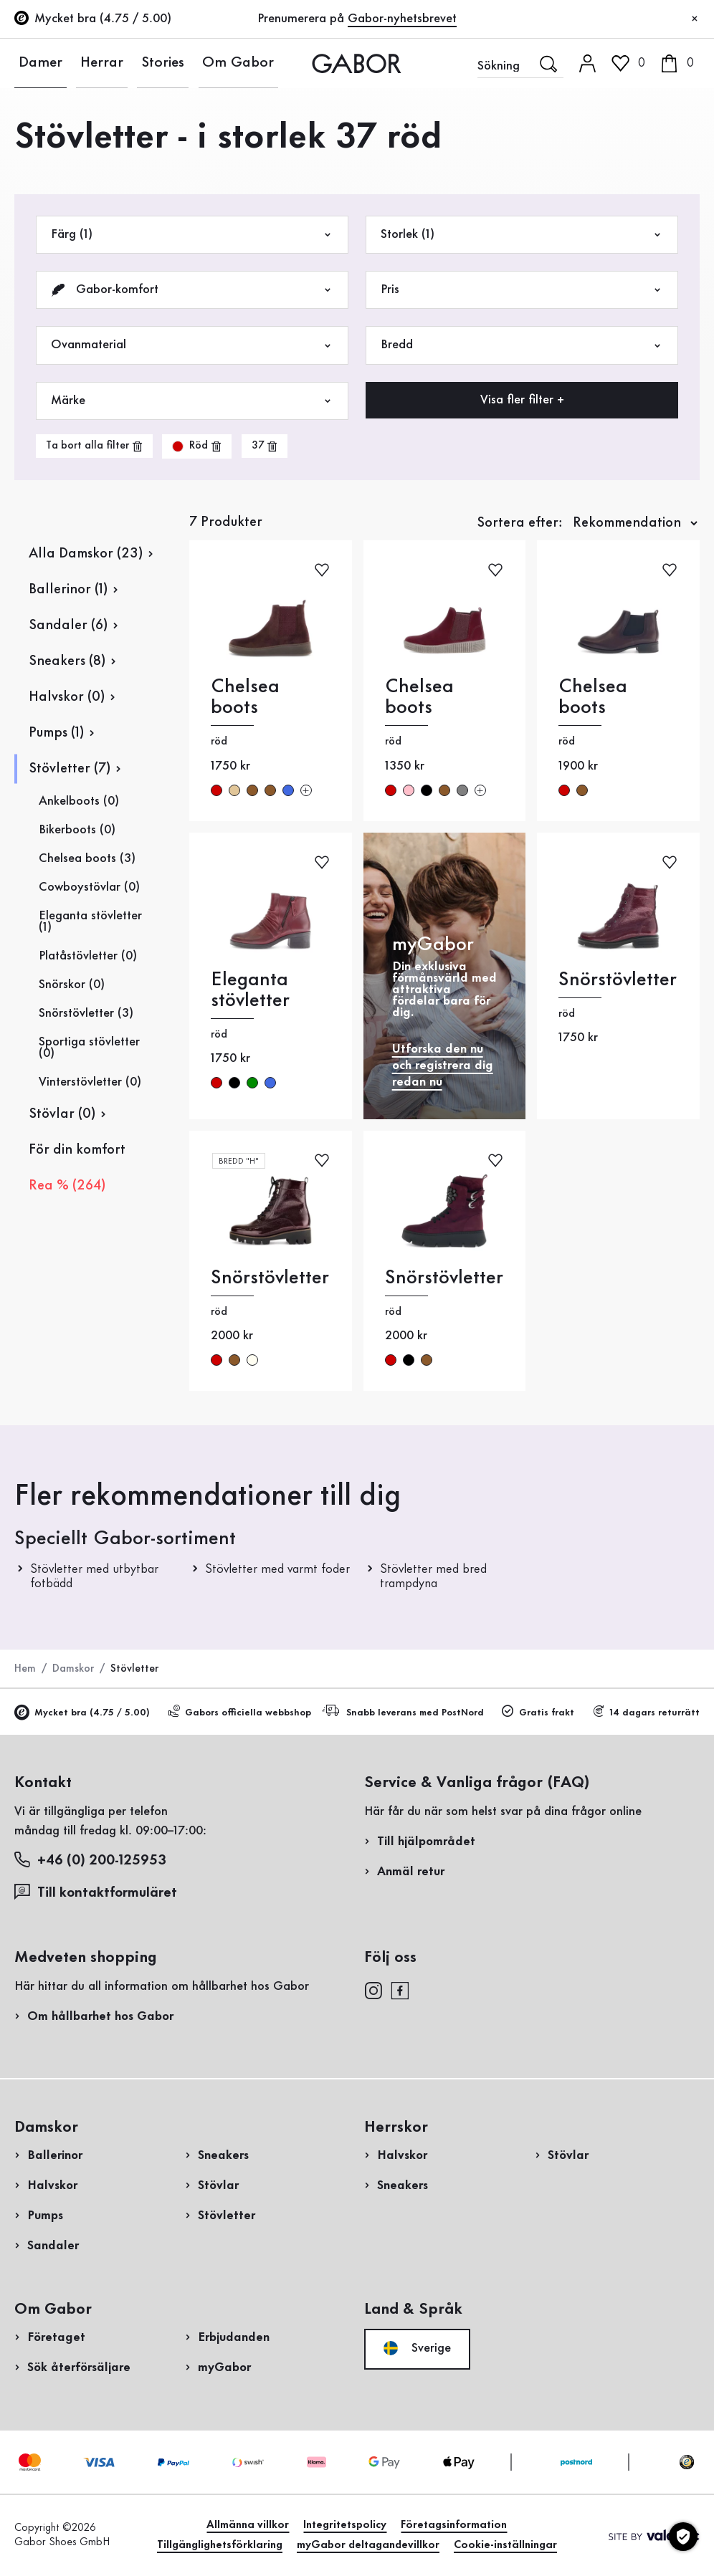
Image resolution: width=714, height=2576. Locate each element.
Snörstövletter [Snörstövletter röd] (617, 980)
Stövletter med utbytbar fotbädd (94, 1576)
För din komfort (77, 1150)
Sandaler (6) (68, 625)
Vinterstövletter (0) (90, 1082)
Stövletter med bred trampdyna (433, 1576)
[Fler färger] (306, 790)
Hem (25, 1669)
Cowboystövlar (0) (89, 887)
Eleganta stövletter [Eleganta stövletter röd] (250, 990)
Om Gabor (189, 63)
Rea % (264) (67, 1185)
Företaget (56, 2337)
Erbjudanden (234, 2337)
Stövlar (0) (62, 1114)
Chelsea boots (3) (87, 858)
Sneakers (223, 2155)
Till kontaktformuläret (95, 1892)
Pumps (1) (56, 733)
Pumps (45, 2215)
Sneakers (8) (67, 661)
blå (288, 790)
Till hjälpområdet (426, 1841)
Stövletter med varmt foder (277, 1569)
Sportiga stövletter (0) (89, 1047)
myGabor (224, 2367)
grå (462, 790)
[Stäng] (694, 19)
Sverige (417, 2348)
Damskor (73, 1669)
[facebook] (400, 1989)
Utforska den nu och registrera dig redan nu (442, 1065)
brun (252, 790)
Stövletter (226, 2215)
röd (216, 790)
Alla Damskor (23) (86, 553)
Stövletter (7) (69, 768)
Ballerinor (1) (68, 589)
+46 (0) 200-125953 (90, 1860)
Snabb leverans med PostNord (405, 1711)
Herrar (80, 63)
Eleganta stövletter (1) (90, 921)
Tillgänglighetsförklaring (219, 2545)
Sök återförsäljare (78, 2367)
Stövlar (218, 2185)
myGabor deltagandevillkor (368, 2545)
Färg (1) (192, 235)
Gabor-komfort (192, 290)
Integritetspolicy (344, 2525)
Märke (192, 401)
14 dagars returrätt (646, 1712)
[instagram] (373, 1989)
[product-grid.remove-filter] (197, 446)
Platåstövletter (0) (88, 956)
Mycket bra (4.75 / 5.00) (82, 1712)
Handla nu (656, 410)
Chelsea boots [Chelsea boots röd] (245, 697)
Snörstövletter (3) (86, 1013)
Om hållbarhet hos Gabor (100, 2016)
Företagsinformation (454, 2525)
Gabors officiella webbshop (239, 1712)
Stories (128, 63)
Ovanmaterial (192, 345)
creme (252, 1360)
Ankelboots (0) (79, 801)
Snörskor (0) (72, 984)
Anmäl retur (410, 1871)
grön (252, 1082)
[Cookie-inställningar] (683, 2536)
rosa (408, 790)
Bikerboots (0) (77, 829)
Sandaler (53, 2245)
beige (234, 790)
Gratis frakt (538, 1712)
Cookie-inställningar (505, 2545)
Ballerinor (54, 2155)
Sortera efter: (520, 523)
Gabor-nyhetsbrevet (402, 18)
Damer (32, 63)
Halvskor (52, 2185)
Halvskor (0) (67, 697)
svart (426, 790)
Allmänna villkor (247, 2525)
